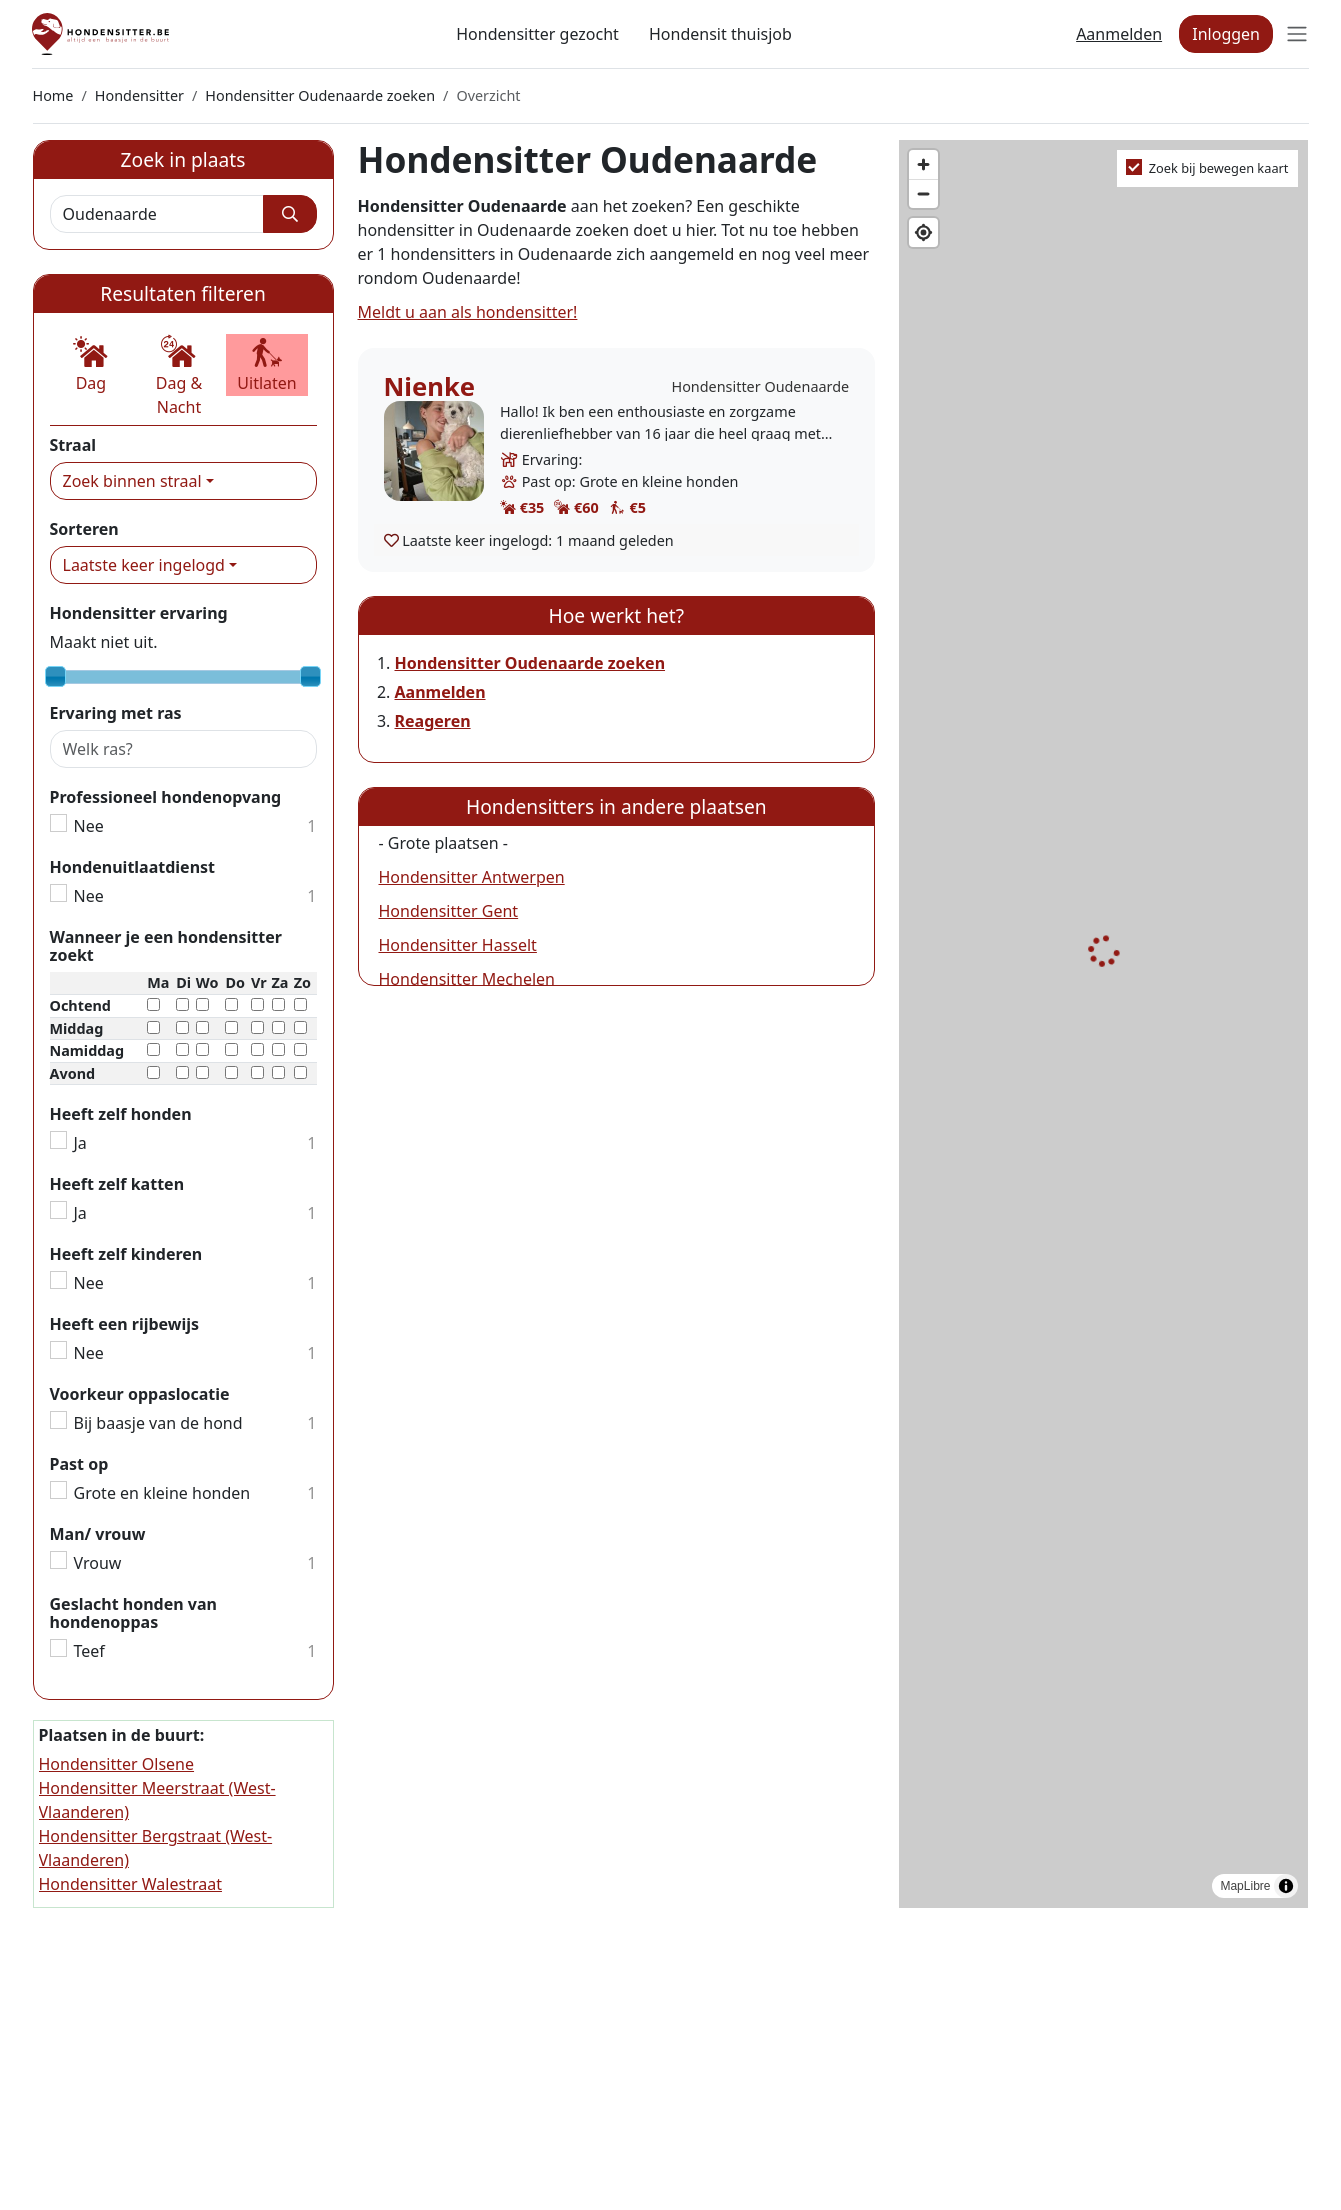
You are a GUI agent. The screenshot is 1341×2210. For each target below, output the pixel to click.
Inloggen (1226, 34)
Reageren (433, 721)
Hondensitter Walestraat (130, 1884)
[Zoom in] (923, 164)
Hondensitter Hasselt (458, 945)
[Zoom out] (923, 193)
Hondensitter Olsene (117, 1764)
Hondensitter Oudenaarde (760, 386)
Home (53, 95)
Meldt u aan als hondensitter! (468, 312)
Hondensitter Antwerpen (472, 877)
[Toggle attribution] (1286, 1886)
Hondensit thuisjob (720, 34)
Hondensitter (139, 95)
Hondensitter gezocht (537, 34)
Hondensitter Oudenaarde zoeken (320, 95)
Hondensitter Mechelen (467, 979)
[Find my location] (923, 232)
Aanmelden (1119, 34)
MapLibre (1245, 1886)
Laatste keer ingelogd (144, 565)
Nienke (430, 386)
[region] (1103, 1024)
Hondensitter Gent (449, 911)
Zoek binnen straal (132, 481)
